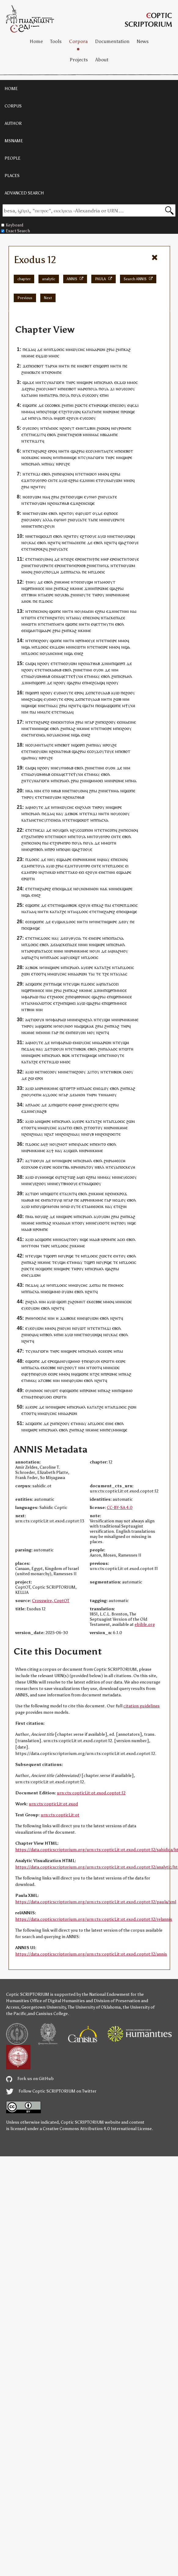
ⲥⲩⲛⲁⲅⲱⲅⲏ (54, 382)
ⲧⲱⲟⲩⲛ (37, 1019)
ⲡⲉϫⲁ (28, 349)
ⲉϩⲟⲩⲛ (72, 418)
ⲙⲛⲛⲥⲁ (59, 1239)
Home (36, 41)
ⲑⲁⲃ (69, 768)
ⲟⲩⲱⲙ (116, 480)
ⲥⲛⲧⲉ (53, 480)
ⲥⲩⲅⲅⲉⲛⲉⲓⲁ (51, 820)
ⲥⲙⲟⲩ (128, 1072)
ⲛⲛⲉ (25, 849)
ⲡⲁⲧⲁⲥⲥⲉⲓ (110, 984)
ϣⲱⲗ (73, 1150)
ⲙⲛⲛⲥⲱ (73, 647)
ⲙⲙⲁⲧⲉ (43, 712)
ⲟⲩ (120, 388)
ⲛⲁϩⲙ (118, 951)
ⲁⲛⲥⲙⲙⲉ (55, 653)
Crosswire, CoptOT (50, 1600)
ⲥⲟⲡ (111, 830)
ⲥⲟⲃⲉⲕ (54, 405)
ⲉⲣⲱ (25, 878)
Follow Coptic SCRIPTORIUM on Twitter (51, 2091)
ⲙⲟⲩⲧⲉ (66, 692)
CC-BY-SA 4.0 (120, 1507)
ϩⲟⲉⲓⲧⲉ (101, 1105)
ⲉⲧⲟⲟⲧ (37, 974)
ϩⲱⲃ (117, 699)
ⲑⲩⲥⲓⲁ (76, 938)
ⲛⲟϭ (69, 1026)
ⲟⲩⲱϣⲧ (72, 957)
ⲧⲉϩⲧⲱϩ (67, 1177)
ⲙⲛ (89, 349)
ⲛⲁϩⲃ (41, 1111)
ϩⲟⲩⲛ (50, 526)
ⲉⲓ (25, 630)
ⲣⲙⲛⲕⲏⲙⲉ (120, 595)
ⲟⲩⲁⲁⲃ (104, 692)
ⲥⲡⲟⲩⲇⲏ (51, 572)
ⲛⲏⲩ (32, 582)
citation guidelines (141, 1706)
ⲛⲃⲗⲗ (99, 1167)
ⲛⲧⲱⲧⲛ (28, 617)
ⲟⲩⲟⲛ (98, 670)
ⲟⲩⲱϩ (43, 1216)
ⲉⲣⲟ (51, 451)
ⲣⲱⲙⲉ (113, 411)
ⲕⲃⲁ (65, 595)
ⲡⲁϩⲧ (31, 957)
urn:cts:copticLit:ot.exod (53, 1804)
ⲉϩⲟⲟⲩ (80, 1072)
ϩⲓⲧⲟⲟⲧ (91, 1127)
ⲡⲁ (105, 1049)
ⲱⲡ (62, 418)
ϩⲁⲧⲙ (31, 836)
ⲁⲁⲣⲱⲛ (98, 349)
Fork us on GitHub (30, 2078)
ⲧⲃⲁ (66, 1167)
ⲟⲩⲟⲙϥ (81, 790)
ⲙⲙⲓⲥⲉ (121, 990)
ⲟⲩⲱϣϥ (127, 536)
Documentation (112, 41)
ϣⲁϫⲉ (28, 382)
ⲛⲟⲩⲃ (89, 1134)
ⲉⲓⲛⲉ (132, 722)
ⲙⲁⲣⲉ (82, 388)
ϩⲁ (70, 1301)
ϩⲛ (23, 372)
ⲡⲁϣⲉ (56, 984)
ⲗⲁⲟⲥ (54, 957)
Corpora (78, 41)
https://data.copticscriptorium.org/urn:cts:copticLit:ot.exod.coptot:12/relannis (93, 1919)
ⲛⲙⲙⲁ (27, 411)
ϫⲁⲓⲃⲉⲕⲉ (68, 1318)
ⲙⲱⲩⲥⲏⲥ (77, 349)
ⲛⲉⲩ (57, 768)
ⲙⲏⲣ (105, 559)
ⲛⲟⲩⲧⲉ (84, 595)
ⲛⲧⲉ (29, 611)
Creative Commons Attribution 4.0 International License (97, 2128)
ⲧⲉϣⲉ (52, 411)
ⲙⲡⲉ (72, 836)
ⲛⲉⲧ (44, 705)
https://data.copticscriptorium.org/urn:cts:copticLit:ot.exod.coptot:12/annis (91, 1954)
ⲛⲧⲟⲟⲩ (78, 1223)
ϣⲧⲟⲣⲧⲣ (67, 1088)
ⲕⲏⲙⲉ (29, 356)
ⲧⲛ (67, 366)
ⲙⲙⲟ (53, 356)
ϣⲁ (121, 542)
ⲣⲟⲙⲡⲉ (55, 372)
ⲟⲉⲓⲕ (100, 1206)
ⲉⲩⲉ (83, 418)
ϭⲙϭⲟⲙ (52, 1206)
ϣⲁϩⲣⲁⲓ (78, 451)
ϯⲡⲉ (96, 559)
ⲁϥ (36, 1334)
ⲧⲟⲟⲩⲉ (133, 559)
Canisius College (52, 2013)
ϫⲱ (43, 356)
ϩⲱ (31, 1078)
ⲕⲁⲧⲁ (26, 395)
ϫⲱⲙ (60, 647)
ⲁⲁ (53, 705)
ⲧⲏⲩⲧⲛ (107, 624)
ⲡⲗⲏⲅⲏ (57, 624)
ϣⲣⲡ (111, 990)
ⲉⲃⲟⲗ (51, 434)
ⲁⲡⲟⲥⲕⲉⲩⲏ (125, 1167)
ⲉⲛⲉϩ (78, 653)
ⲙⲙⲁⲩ (94, 676)
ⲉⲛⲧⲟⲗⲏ (66, 722)
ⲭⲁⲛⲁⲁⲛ (63, 1223)
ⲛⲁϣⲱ (90, 1183)
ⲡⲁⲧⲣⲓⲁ (51, 395)
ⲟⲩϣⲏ (77, 497)
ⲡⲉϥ (43, 411)
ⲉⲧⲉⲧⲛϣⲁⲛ (58, 905)
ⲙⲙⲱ (26, 624)
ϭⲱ (66, 1206)
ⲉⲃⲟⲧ (39, 366)
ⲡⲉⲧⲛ (106, 1055)
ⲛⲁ (108, 480)
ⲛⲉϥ (76, 1019)
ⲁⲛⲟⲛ (80, 1094)
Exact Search (15, 230)
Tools (56, 41)
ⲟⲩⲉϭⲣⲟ (39, 480)
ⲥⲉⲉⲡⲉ (80, 542)
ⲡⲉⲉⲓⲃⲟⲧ (68, 388)
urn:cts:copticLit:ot (60, 1815)
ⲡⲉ (73, 366)
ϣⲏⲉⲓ (71, 1003)
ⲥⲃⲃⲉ (97, 1301)
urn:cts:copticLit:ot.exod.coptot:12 (91, 1793)
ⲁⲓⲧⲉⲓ (67, 1127)
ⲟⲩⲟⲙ (45, 559)
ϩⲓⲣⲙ (59, 843)
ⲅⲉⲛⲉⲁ (39, 735)
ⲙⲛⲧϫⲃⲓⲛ (87, 428)
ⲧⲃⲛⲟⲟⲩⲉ (69, 1183)
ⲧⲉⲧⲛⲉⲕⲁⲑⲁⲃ (49, 670)
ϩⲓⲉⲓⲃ (77, 434)
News (143, 41)
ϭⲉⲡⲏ (36, 1094)
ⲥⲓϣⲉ (90, 503)
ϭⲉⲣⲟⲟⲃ (78, 565)
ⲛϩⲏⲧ (36, 486)
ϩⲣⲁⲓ (110, 349)
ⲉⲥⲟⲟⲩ (129, 388)
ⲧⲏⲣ (69, 382)
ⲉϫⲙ (25, 866)
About (101, 60)
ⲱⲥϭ (92, 474)
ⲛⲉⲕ (118, 888)
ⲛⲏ (61, 366)
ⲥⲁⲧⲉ (112, 497)
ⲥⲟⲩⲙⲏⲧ (48, 388)
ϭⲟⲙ (35, 1246)
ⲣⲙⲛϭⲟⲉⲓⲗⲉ (35, 1318)
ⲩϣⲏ (75, 984)
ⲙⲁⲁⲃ (26, 1229)
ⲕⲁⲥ (32, 542)
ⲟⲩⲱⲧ (85, 513)
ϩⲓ (67, 996)
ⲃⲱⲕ (74, 813)
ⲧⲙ (48, 624)
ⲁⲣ (82, 1200)
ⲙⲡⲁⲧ (48, 1200)
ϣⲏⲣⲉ (87, 382)
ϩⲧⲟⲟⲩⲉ (89, 536)
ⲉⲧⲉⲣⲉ (118, 905)
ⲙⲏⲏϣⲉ (69, 457)
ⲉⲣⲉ (78, 559)
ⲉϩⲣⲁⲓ (115, 474)
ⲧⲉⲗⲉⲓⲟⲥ (50, 428)
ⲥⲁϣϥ (30, 663)
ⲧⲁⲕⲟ (72, 872)
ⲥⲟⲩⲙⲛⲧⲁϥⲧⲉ (100, 451)
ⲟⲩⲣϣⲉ (67, 1256)
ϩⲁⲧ (50, 1134)
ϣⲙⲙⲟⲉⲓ (95, 780)
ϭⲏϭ (93, 497)
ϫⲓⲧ (39, 434)
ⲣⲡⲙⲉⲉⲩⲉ (86, 640)
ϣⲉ (133, 1223)
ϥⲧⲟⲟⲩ (120, 1223)
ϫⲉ (25, 366)
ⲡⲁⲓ (33, 712)
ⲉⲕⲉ (90, 1301)
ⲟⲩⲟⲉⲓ (46, 1397)
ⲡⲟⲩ (38, 1206)
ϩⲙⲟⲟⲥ (58, 996)
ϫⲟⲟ (82, 911)
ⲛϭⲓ (47, 349)
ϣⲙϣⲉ (30, 705)
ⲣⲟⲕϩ (40, 549)
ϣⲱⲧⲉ (61, 1105)
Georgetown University (43, 2007)
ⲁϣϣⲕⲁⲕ (85, 1026)
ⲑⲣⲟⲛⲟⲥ (83, 996)
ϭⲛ (63, 768)
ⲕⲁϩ (127, 349)
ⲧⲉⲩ (112, 1167)
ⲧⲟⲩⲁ (40, 866)
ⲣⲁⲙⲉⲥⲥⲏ (117, 1160)
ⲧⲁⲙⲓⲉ (90, 1206)
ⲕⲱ (52, 872)
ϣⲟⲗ (64, 830)
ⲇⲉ (39, 349)
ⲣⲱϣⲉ (129, 411)
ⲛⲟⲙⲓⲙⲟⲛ (90, 888)
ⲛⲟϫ (99, 1088)
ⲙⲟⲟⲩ (36, 519)
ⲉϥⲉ (130, 405)
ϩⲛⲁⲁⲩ (37, 1134)
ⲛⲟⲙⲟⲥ (117, 1285)
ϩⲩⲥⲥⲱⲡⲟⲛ (83, 830)
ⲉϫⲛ (25, 480)
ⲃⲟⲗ (39, 849)
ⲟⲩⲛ (96, 951)
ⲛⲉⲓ (56, 722)
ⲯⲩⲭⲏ (78, 676)
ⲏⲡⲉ (98, 411)
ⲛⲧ (70, 911)
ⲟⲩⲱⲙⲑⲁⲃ (40, 676)
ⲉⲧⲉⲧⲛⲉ (28, 434)
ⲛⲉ (38, 1032)
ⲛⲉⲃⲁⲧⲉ (33, 372)
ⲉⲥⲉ (28, 921)
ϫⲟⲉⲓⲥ (58, 349)
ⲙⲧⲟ (102, 1144)
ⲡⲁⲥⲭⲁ (74, 572)
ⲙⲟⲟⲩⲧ (108, 582)
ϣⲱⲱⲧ (82, 820)
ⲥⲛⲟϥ (69, 474)
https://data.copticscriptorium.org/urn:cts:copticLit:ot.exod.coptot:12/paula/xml (95, 1902)
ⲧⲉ (46, 372)
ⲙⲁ (133, 780)
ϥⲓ (60, 1200)
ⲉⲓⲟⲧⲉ (104, 1223)
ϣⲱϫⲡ (45, 536)
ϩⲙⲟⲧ (62, 1144)
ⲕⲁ (30, 790)
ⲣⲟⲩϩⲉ (64, 464)
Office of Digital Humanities (57, 2000)
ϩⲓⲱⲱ (102, 428)
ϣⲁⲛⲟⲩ (61, 1361)
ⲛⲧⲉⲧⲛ (29, 474)
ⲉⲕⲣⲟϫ (121, 1193)
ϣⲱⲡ (61, 1301)
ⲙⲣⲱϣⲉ (101, 405)
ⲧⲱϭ (34, 1193)
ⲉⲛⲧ (117, 1256)
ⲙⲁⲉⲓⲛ (88, 611)
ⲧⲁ (99, 582)
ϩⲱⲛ (25, 974)
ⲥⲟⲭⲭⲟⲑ (31, 1167)
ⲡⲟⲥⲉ (113, 513)
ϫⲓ (112, 388)
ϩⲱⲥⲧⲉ (81, 405)
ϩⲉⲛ (53, 503)
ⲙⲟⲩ (91, 1032)
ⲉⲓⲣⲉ (49, 595)
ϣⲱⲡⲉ (55, 611)
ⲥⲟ (88, 418)
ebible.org (145, 1624)
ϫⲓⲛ (88, 588)
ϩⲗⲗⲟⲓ (85, 807)
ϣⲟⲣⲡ (103, 366)
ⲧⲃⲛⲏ (31, 595)
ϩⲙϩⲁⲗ (86, 1019)
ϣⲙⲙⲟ (54, 1291)
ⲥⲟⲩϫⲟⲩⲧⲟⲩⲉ (101, 751)
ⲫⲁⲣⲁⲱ (31, 996)
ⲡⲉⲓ (31, 366)
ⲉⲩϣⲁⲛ (58, 921)
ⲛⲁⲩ (51, 464)
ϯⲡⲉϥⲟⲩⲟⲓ (37, 1374)
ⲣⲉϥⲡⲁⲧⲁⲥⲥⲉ (41, 951)
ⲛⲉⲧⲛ (67, 434)
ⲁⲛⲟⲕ (26, 601)
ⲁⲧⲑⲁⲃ (63, 503)
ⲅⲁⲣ (90, 722)
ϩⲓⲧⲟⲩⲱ (71, 411)
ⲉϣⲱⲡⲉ (30, 405)
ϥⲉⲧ (96, 624)
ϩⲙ (118, 349)
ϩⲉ (72, 559)
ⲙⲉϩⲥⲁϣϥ (96, 682)
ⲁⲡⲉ (94, 519)
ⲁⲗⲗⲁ (48, 519)
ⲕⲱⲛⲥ (33, 457)
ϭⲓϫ (105, 565)
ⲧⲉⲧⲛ (29, 441)
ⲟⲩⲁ (93, 388)
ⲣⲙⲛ (44, 1088)
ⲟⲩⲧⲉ (76, 1206)
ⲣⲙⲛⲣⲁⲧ (81, 1167)
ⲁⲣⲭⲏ (52, 366)
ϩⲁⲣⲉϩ (41, 451)
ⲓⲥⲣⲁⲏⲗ (106, 382)
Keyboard (12, 225)
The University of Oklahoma (94, 2007)
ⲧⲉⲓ (68, 497)
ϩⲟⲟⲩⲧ (68, 428)
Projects (79, 60)
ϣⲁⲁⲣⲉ (44, 630)
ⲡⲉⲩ (41, 526)
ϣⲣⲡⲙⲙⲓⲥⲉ (34, 588)
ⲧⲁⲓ (91, 974)
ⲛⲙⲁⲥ (94, 434)
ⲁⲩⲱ (63, 480)
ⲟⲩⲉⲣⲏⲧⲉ (116, 519)
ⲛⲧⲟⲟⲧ (93, 1367)
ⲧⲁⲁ (30, 911)
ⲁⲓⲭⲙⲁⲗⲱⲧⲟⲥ (39, 1003)
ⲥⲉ (47, 405)
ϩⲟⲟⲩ (44, 640)
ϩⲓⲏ (124, 1206)
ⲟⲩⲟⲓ (95, 1361)
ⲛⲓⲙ (49, 588)
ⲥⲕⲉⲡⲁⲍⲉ (117, 617)
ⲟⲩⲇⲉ (98, 513)
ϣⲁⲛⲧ (32, 630)
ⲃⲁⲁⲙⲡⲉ (110, 434)
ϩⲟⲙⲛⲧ (78, 1301)
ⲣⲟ (41, 836)
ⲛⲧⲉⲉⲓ (76, 582)
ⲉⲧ (61, 411)
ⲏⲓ (36, 395)
